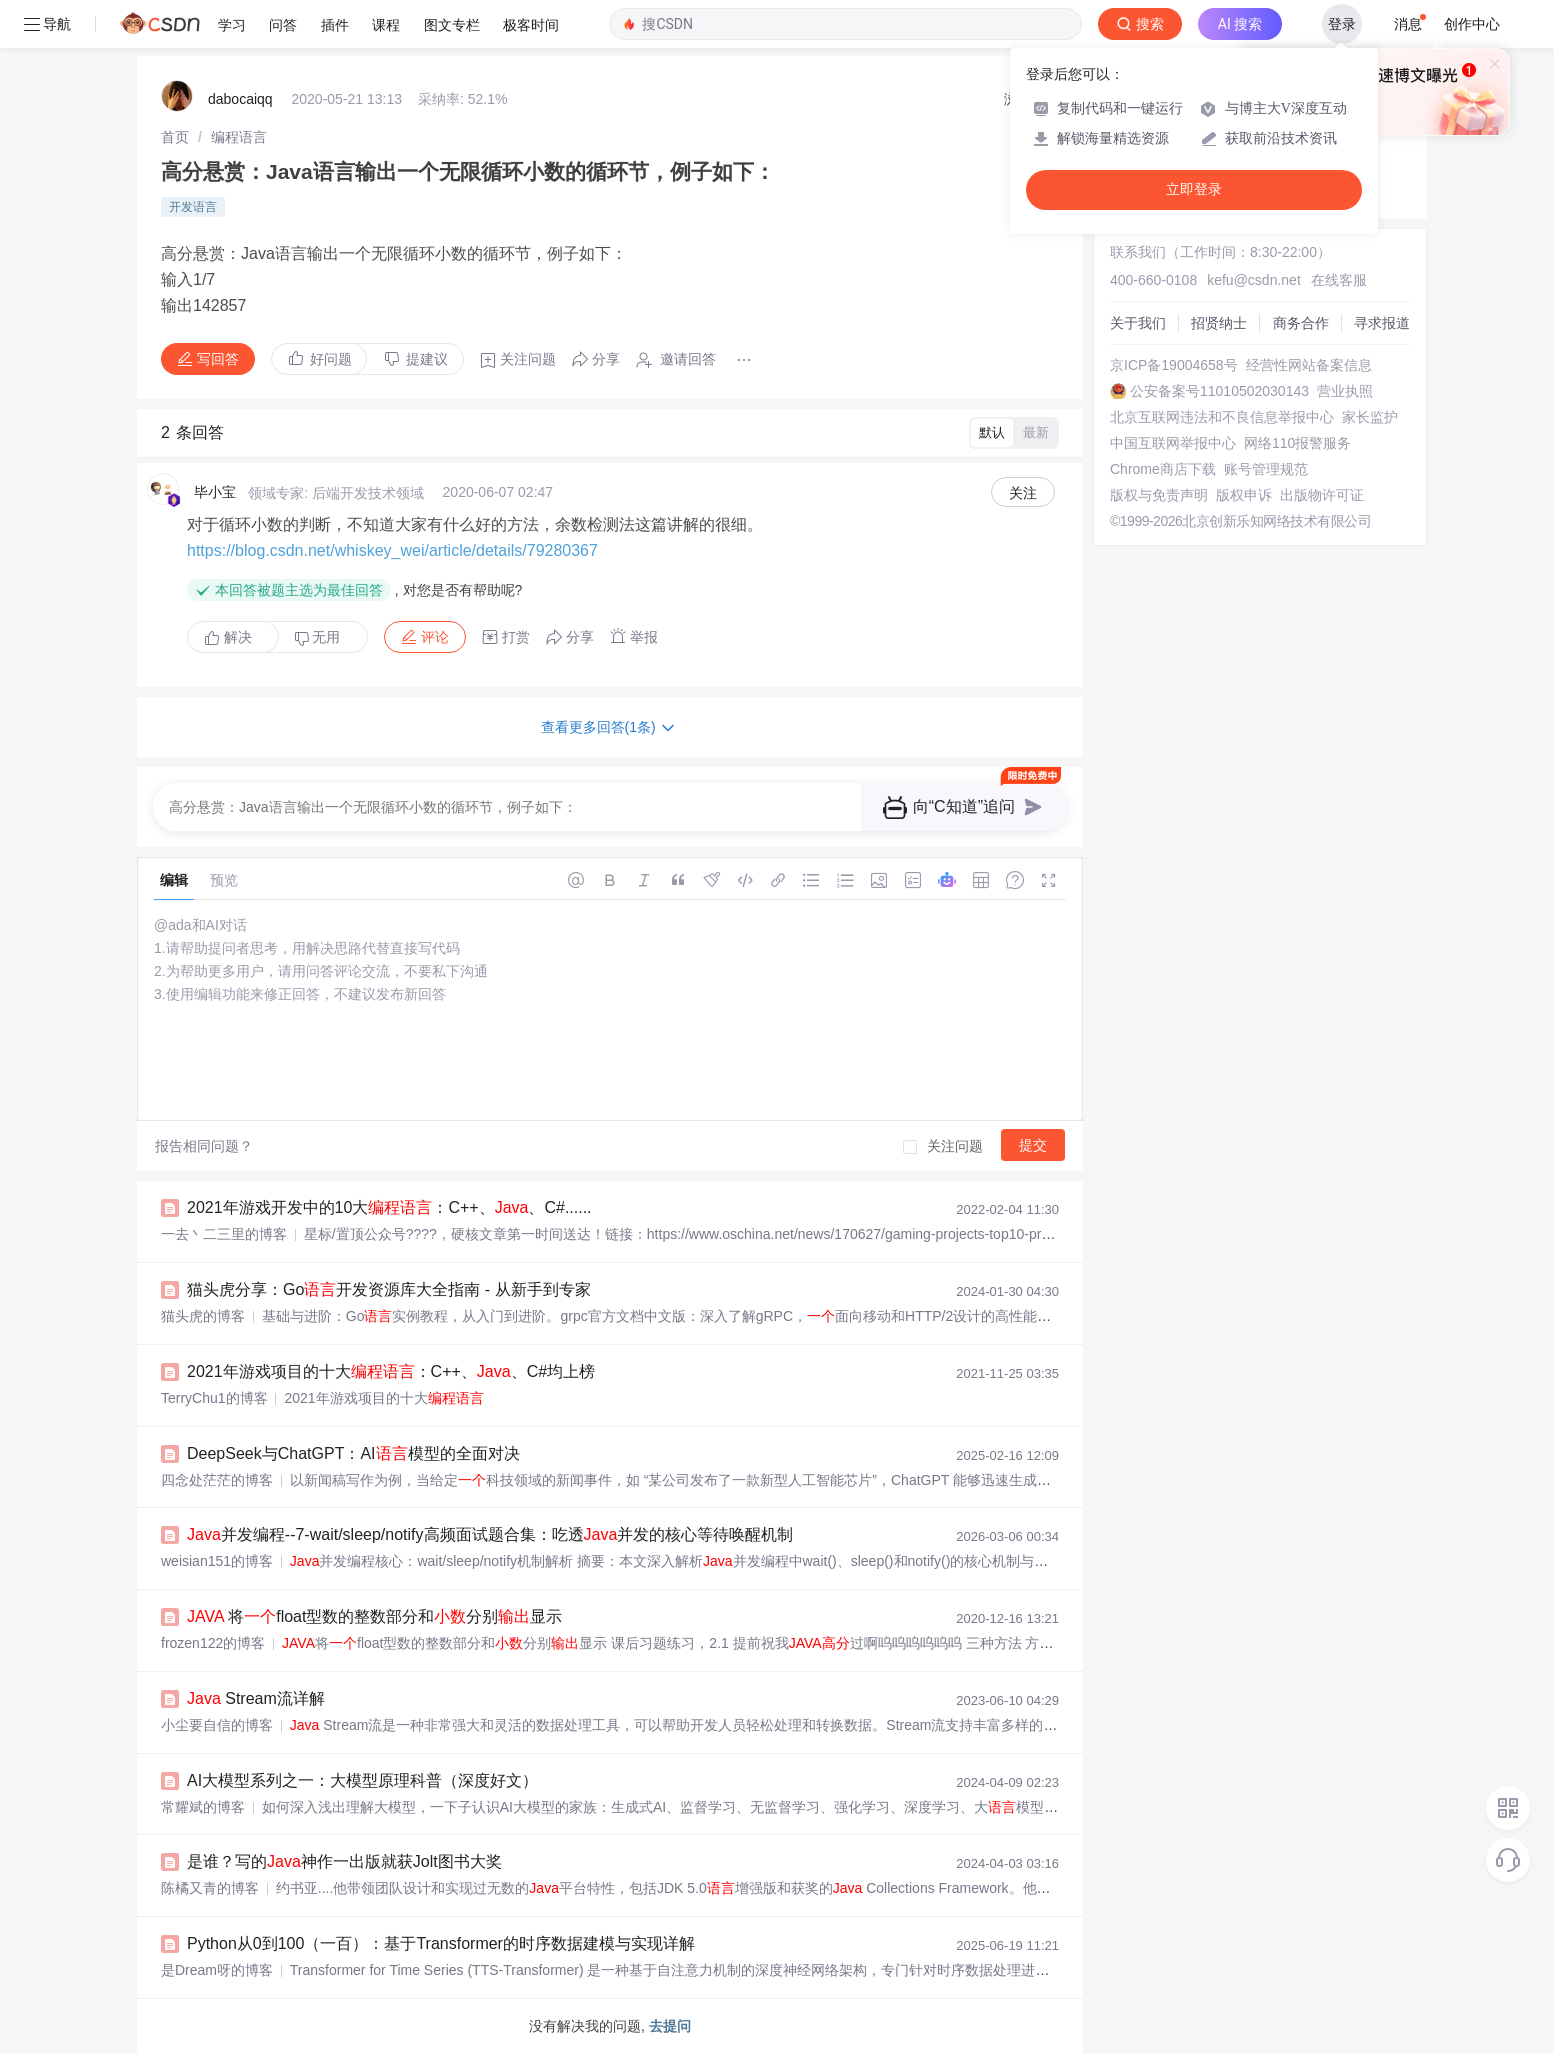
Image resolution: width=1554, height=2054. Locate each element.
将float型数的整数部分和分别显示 (374, 1616)
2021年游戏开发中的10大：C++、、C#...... (389, 1207)
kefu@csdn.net (1254, 280)
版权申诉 (1244, 495)
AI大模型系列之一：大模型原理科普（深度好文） (362, 1780)
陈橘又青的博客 (210, 1888)
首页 (175, 137)
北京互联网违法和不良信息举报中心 (1222, 417)
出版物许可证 (1322, 495)
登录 (1342, 24)
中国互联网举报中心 (1173, 443)
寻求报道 (1382, 323)
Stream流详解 (256, 1698)
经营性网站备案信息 (1309, 365)
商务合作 (1301, 323)
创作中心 (1472, 24)
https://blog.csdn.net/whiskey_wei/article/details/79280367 (392, 550)
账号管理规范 (1266, 469)
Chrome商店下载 (1163, 469)
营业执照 (1345, 391)
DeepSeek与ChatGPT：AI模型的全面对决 (353, 1453)
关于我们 (1138, 323)
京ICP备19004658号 (1174, 365)
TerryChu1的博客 (214, 1398)
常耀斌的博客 (203, 1807)
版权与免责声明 (1159, 495)
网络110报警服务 (1297, 443)
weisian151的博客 (217, 1561)
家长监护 (1370, 417)
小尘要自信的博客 (217, 1725)
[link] (175, 137)
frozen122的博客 (213, 1643)
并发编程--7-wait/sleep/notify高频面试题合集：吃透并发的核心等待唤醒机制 (490, 1534)
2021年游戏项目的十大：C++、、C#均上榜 (391, 1371)
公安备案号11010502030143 (1219, 391)
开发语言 (193, 207)
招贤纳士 (1219, 323)
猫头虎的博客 (203, 1316)
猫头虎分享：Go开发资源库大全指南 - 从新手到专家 (389, 1289)
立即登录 (1194, 189)
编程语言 (239, 137)
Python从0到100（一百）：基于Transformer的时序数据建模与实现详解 (441, 1943)
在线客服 (1339, 280)
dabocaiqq (240, 99)
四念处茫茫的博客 (217, 1480)
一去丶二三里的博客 (224, 1234)
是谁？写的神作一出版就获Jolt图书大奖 (344, 1861)
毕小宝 (215, 492)
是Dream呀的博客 (217, 1970)
